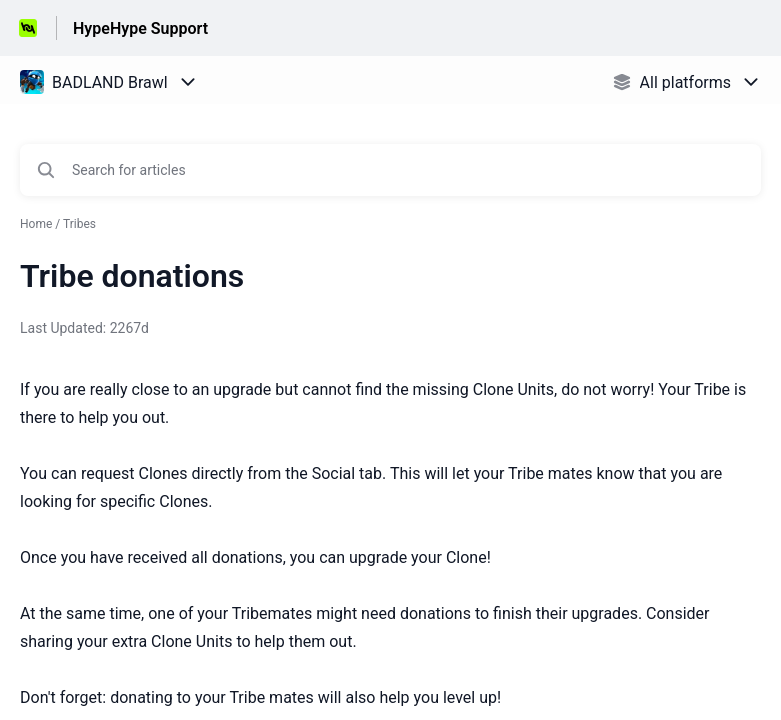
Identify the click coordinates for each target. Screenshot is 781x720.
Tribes (79, 224)
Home (36, 224)
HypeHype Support (140, 28)
